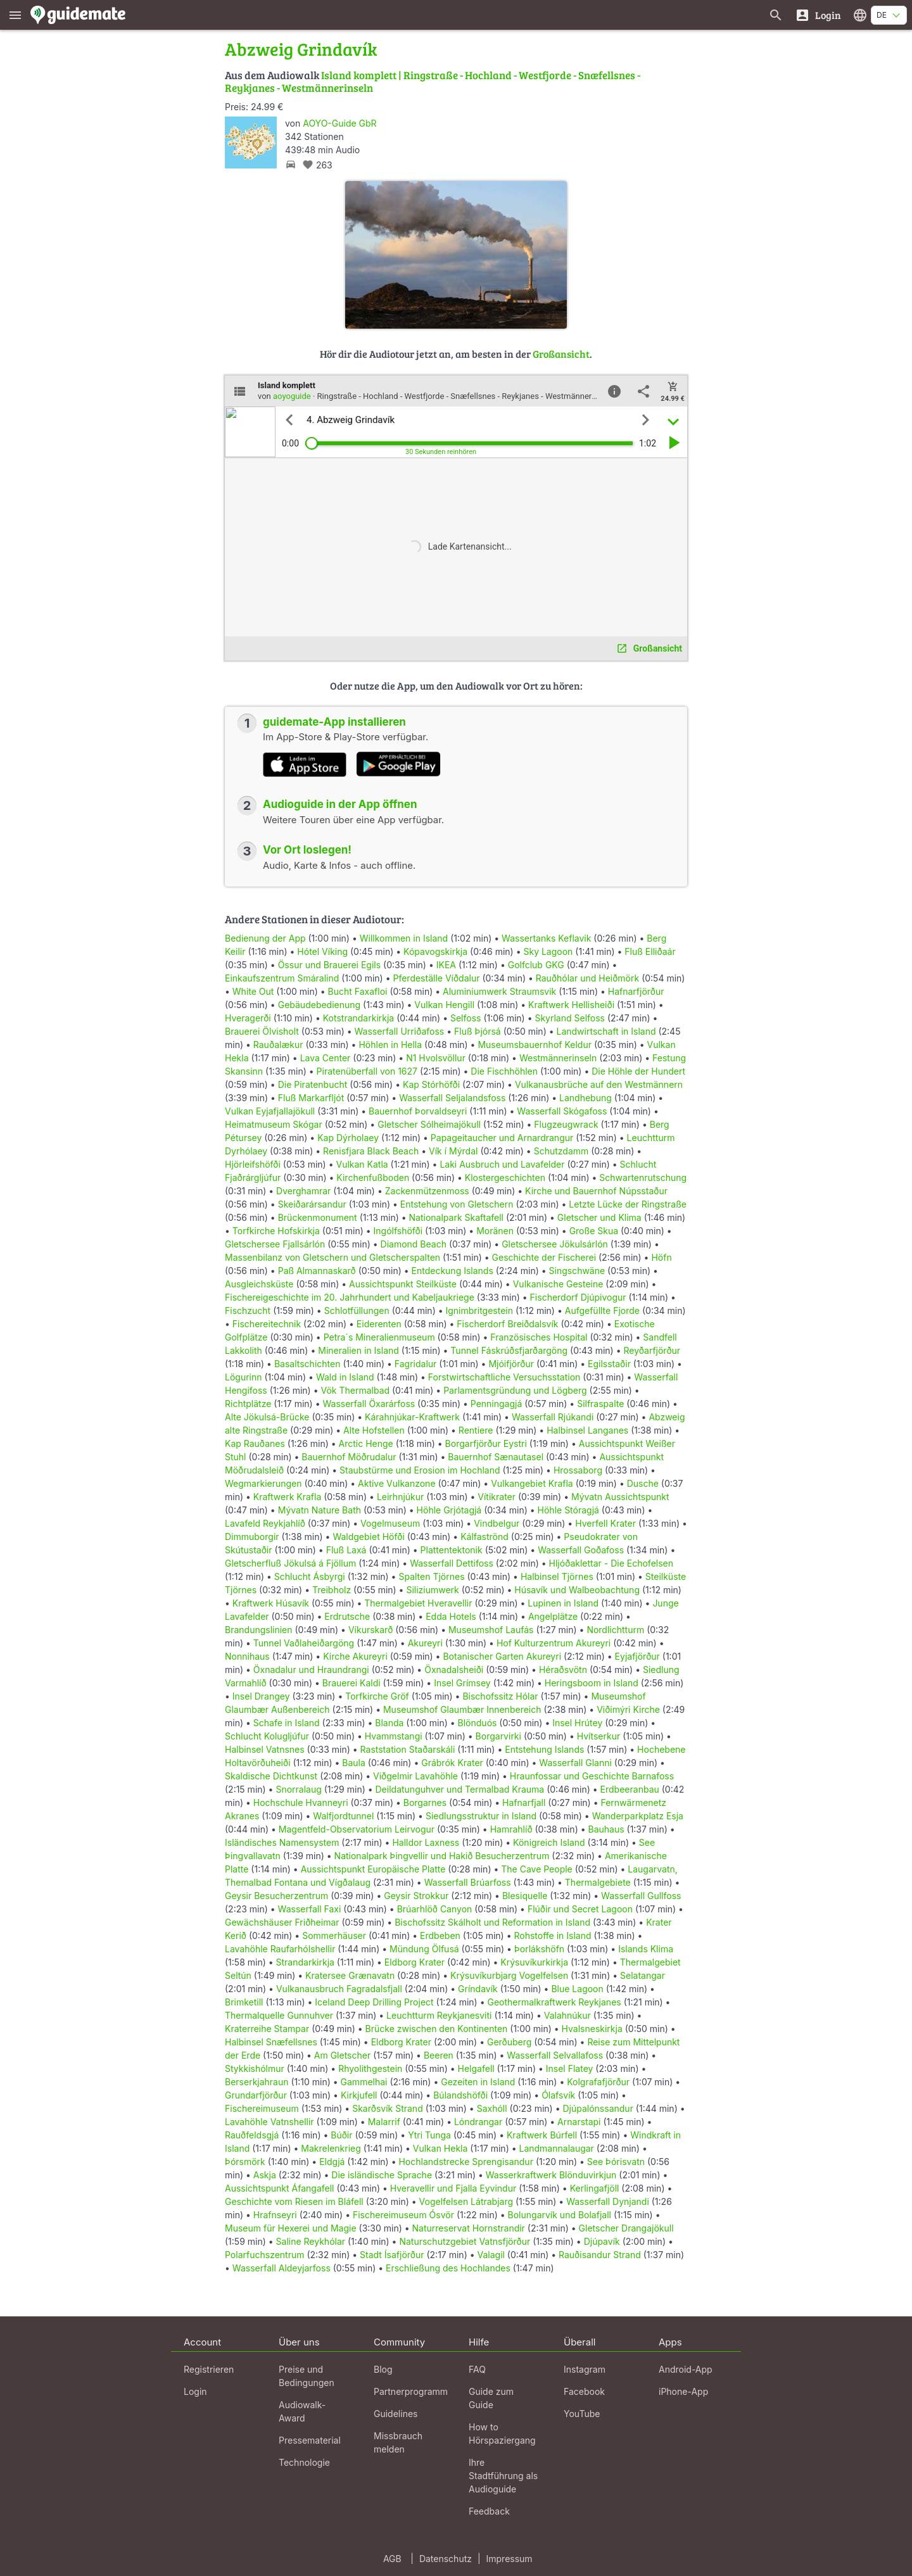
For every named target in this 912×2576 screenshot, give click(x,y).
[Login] (818, 15)
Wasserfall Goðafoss (581, 1549)
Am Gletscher (342, 2055)
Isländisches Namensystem (282, 1842)
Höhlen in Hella (390, 1044)
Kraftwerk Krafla (287, 1496)
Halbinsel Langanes (587, 1430)
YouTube (582, 2413)
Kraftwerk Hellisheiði (571, 1004)
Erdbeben (440, 1935)
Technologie (304, 2462)
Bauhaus (606, 1829)
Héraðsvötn (563, 1669)
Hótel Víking (322, 951)
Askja (264, 2174)
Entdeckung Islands (452, 1270)
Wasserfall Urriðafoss (400, 1031)
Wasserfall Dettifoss (451, 1563)
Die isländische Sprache (381, 2174)
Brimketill (244, 2002)
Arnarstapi (578, 2121)
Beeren (438, 2055)
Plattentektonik (452, 1549)
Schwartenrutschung (643, 1177)
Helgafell (476, 2068)
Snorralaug (298, 1789)
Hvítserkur (598, 1736)
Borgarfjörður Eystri (486, 1443)
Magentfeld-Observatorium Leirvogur (356, 1829)
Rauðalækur (278, 1044)
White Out (253, 991)
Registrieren (209, 2369)
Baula (353, 1762)
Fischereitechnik (266, 1323)
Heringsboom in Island (591, 1682)
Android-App (685, 2369)
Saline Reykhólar (311, 2241)
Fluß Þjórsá (477, 1031)
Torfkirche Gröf (377, 1696)
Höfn (661, 1257)
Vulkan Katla (362, 1164)
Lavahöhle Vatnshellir (269, 2121)
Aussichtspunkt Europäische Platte (373, 1869)
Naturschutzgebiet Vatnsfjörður (464, 2241)
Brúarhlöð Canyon (434, 1909)
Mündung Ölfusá (424, 1948)
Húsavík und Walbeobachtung (577, 1589)
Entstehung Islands (544, 1749)
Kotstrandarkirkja (359, 1018)
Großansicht (561, 353)
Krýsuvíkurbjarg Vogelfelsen (509, 1975)
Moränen (495, 1230)
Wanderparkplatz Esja (637, 1815)
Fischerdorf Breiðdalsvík (507, 1323)
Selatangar (642, 1975)
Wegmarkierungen (263, 1483)
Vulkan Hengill (444, 1004)
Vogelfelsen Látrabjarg (466, 2201)
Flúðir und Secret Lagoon (580, 1909)
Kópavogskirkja (435, 951)
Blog (383, 2369)
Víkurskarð (370, 1629)
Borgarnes (424, 1802)
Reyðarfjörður (651, 1350)
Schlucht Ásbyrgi (309, 1576)
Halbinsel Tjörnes (557, 1576)
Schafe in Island (286, 1722)
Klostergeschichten (505, 1177)
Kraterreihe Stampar (267, 2028)
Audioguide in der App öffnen (340, 804)
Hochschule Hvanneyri (300, 1802)
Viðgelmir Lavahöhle (415, 1776)
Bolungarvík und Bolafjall (559, 2214)
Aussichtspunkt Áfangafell (279, 2188)
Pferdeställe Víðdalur (436, 978)
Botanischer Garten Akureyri (502, 1656)
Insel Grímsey (462, 1682)
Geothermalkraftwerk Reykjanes (554, 2002)
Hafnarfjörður (636, 991)
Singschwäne (577, 1270)
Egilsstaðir (609, 1363)
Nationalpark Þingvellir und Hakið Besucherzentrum (442, 1855)
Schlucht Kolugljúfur (267, 1736)
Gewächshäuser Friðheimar (283, 1922)
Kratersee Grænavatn (350, 1975)
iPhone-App (683, 2391)
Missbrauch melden (398, 2442)
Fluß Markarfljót (311, 1097)
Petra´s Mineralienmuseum (379, 1337)
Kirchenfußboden (372, 1177)
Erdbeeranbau (629, 1789)
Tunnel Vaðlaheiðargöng (305, 1643)
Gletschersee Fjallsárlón (275, 1244)
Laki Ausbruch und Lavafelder (502, 1164)
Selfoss (465, 1018)
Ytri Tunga (429, 2135)
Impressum (509, 2558)
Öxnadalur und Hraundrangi (311, 1669)
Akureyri (425, 1643)
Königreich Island (549, 1842)
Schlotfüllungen (357, 1310)
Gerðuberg (509, 2041)
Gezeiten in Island (478, 2081)
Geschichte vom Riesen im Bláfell (294, 2201)
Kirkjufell (359, 2095)
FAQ (477, 2369)
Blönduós (477, 1722)
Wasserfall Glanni (575, 1762)
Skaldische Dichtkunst (271, 1776)
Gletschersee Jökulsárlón (555, 1244)
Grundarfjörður (256, 2095)
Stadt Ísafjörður (392, 2254)
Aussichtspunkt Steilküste (403, 1284)
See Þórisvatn (616, 2161)
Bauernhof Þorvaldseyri (419, 1111)
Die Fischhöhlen (504, 1071)
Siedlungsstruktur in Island (481, 1815)
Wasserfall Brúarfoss (467, 1882)
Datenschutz (445, 2558)
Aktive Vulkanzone (397, 1483)
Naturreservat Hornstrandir (468, 2228)
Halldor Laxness (425, 1842)
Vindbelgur (496, 1523)
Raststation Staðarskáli (409, 1749)
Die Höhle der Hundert (638, 1071)
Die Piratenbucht (313, 1084)
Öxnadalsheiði (453, 1669)
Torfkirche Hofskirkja (276, 1230)
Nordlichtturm (615, 1629)
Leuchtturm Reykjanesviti (438, 2015)
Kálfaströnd (484, 1536)
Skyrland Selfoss (570, 1018)
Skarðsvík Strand (387, 2108)
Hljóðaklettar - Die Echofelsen (611, 1563)
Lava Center (325, 1057)
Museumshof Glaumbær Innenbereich (462, 1709)
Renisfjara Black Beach (371, 1151)
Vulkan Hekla (440, 2148)
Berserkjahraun (257, 2081)
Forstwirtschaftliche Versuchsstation (504, 1377)
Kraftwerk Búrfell (542, 2135)
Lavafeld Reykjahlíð (265, 1523)
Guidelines (395, 2413)
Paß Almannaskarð (317, 1270)
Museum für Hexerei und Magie (291, 2228)
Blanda (389, 1722)
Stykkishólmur (254, 2068)
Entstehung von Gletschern (457, 1204)
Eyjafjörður (637, 1656)
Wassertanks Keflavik (546, 938)
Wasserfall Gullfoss (641, 1895)
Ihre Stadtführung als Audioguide (503, 2475)
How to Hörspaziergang (502, 2433)
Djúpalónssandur (597, 2108)
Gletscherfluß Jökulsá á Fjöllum (290, 1563)
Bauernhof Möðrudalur (348, 1456)
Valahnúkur (567, 2015)
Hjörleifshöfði (253, 1164)
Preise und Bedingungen (306, 2376)
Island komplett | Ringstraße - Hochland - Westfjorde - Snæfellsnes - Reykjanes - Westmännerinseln (432, 81)
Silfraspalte (600, 1403)
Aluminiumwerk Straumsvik (499, 991)
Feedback (489, 2511)
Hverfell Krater (605, 1523)
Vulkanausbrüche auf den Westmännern (599, 1084)
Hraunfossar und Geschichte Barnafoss (592, 1776)
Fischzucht (247, 1310)
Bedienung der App (265, 938)
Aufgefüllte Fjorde (602, 1310)
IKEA (446, 964)
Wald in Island (345, 1377)
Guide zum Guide (491, 2398)
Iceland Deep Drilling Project (374, 2002)
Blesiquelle (524, 1895)
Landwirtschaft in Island (606, 1031)
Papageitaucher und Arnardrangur (502, 1137)
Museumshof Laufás (490, 1629)
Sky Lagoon (548, 951)
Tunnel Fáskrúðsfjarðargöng (508, 1350)
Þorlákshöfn (539, 1948)
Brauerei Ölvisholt (262, 1031)
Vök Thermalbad (355, 1390)
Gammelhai (364, 2081)
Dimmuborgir (252, 1536)
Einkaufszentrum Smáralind (282, 978)
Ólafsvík (558, 2095)
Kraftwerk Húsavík (270, 1603)
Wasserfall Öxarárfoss (368, 1403)
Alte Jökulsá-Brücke (267, 1416)
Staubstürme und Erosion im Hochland (419, 1470)
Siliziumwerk (432, 1589)
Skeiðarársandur (312, 1204)
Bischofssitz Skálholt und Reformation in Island (492, 1922)
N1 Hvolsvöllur (436, 1057)
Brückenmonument (317, 1217)
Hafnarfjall (523, 1802)
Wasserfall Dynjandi (607, 2201)
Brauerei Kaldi (351, 1682)
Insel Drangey (261, 1696)
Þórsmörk (245, 2161)
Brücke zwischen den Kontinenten (436, 2028)
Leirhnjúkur (400, 1496)
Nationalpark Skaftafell (456, 1217)
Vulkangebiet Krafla (532, 1483)
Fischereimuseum (262, 2108)
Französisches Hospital (538, 1337)
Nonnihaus (247, 1656)
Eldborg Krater (414, 1962)
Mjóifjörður (511, 1363)
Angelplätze (553, 1616)
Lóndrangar (478, 2121)
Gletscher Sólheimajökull (429, 1124)
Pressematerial (310, 2440)
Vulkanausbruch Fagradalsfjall (339, 1988)
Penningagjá (496, 1403)
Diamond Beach (413, 1244)
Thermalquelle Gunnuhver (279, 2015)
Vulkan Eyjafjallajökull (270, 1111)
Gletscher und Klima (599, 1217)
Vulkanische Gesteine (558, 1284)
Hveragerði (248, 1018)
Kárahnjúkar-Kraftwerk (412, 1416)
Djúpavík (602, 2241)
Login (195, 2391)
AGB (392, 2558)
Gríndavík (478, 1988)
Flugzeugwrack (566, 1124)
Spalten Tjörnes (431, 1576)
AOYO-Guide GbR (339, 123)
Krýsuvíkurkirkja (534, 1962)
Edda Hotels (451, 1616)
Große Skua (593, 1230)
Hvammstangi (393, 1736)
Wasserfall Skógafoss (562, 1111)
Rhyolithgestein (370, 2068)
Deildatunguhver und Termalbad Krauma (460, 1789)
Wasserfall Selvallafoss (555, 2055)
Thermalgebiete (598, 1882)
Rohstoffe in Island (552, 1935)
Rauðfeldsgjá (252, 2135)
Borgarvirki (498, 1736)
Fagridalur (416, 1363)
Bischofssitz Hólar (500, 1696)
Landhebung (585, 1097)
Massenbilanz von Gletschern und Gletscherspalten (332, 1257)
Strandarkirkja (305, 1962)
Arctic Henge (366, 1443)
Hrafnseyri (275, 2214)
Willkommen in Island (404, 938)
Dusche (643, 1483)
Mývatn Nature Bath (319, 1510)
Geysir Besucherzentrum (276, 1895)
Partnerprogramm (411, 2391)
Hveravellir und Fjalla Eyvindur (453, 2188)
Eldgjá (332, 2161)
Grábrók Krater (452, 1762)
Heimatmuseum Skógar (273, 1124)
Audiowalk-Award (302, 2411)
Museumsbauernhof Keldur (535, 1044)
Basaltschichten (307, 1363)
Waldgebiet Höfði (368, 1536)
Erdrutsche (347, 1616)
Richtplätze (248, 1403)
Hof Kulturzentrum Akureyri (554, 1643)
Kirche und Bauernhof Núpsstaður (596, 1190)
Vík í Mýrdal (453, 1151)
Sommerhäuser (334, 1935)
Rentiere (476, 1430)
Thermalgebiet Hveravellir (418, 1603)
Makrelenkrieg (330, 2148)
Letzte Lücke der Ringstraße (628, 1204)
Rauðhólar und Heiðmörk (587, 978)
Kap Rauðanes (255, 1443)
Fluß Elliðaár (649, 951)
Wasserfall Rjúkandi (552, 1416)
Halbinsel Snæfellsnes (271, 2041)
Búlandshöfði (460, 2095)
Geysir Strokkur (416, 1895)
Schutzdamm (561, 1151)
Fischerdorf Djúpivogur (578, 1297)
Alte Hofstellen (374, 1430)
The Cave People (537, 1869)
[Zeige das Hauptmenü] (15, 15)
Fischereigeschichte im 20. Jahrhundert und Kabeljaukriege (349, 1297)
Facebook (584, 2391)
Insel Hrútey (577, 1722)
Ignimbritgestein (479, 1310)
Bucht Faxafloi (358, 991)
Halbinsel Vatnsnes (265, 1749)
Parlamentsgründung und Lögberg (514, 1390)
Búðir (341, 2135)
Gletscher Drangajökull (626, 2228)
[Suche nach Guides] (776, 15)
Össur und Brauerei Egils (329, 964)
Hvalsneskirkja (592, 2028)
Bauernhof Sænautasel (495, 1456)
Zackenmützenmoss (427, 1190)
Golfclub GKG (536, 964)
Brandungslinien (259, 1629)
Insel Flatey (569, 2068)
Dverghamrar (303, 1190)
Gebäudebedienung (319, 1004)
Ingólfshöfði (398, 1230)
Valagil (490, 2254)
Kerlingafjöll (594, 2188)
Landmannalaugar (556, 2148)
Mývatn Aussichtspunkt (620, 1496)
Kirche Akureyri (355, 1656)
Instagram (584, 2369)
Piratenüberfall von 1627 (367, 1071)
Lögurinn (243, 1377)
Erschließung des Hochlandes (448, 2268)
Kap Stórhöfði (431, 1084)
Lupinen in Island (563, 1603)
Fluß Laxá (346, 1549)
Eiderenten (379, 1323)
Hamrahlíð (511, 1829)
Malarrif (384, 2121)
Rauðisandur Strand (600, 2254)
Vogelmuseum (390, 1523)
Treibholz (331, 1589)
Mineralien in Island (358, 1350)
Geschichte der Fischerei (544, 1257)
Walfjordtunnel (343, 1815)
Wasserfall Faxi (309, 1909)
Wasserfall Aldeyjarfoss (281, 2268)
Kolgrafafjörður (598, 2081)
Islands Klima (645, 1948)
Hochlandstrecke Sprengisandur (465, 2161)
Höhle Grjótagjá (449, 1510)
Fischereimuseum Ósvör (403, 2214)
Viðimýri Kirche (628, 1709)
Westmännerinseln (558, 1057)
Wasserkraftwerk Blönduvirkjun (551, 2174)
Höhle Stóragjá (568, 1510)
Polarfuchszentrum (264, 2254)
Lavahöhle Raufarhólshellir (280, 1948)
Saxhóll (492, 2108)
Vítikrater (497, 1496)
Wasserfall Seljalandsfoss (452, 1097)
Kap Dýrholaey (348, 1137)
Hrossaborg (578, 1470)
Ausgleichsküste (259, 1284)
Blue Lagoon (577, 1988)
